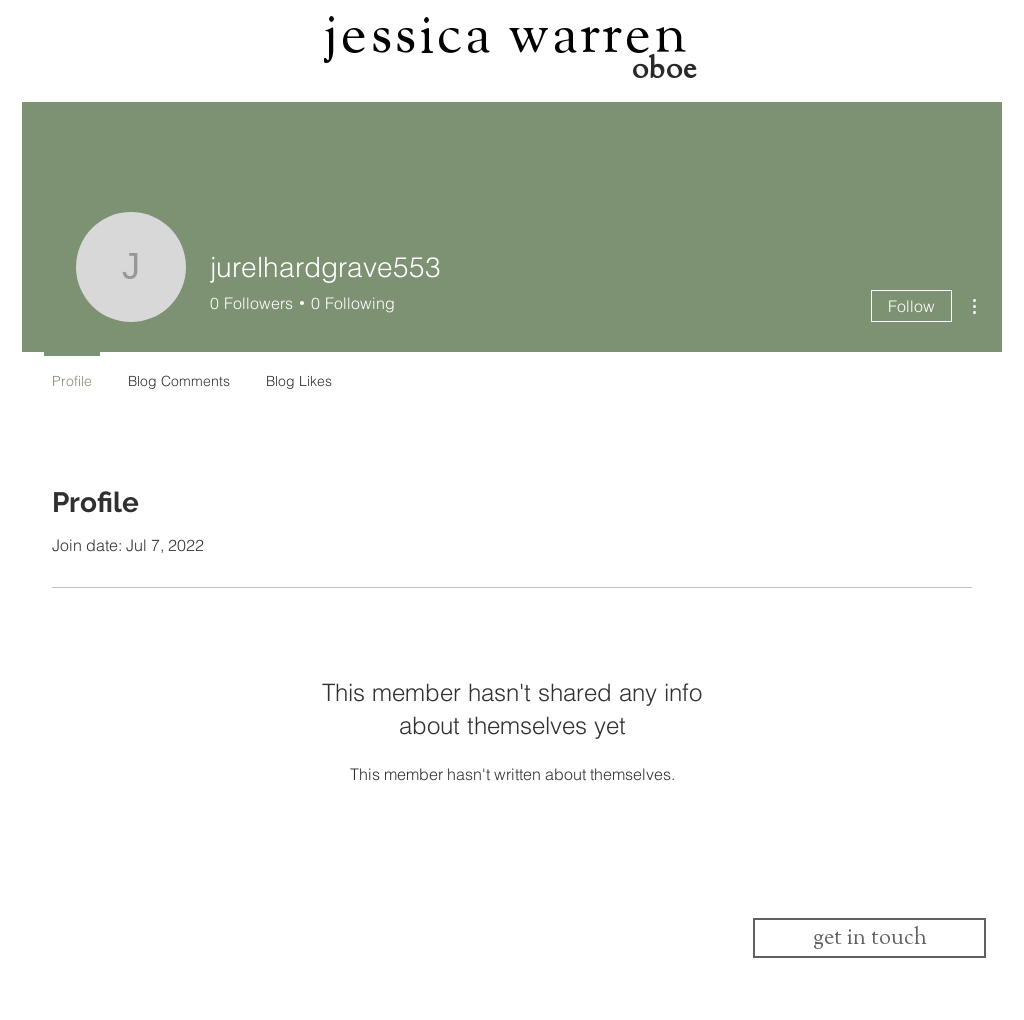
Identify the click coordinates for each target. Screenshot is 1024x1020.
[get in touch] (869, 938)
